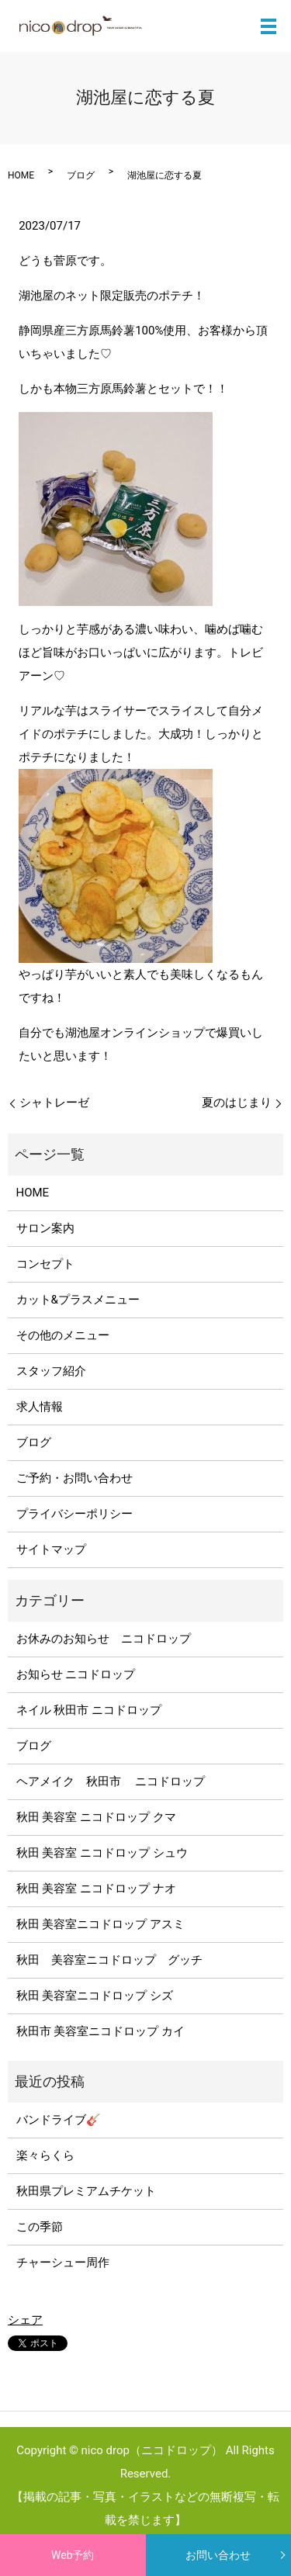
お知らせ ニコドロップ (76, 1674)
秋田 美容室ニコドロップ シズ (94, 1996)
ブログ (81, 175)
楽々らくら (45, 2155)
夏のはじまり (237, 1103)
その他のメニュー (62, 1335)
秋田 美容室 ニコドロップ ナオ (96, 1889)
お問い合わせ (218, 2555)
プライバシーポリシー (74, 1514)
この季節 (39, 2227)
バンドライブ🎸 (58, 2120)
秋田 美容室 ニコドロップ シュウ (102, 1853)
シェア (25, 2320)
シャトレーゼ (54, 1103)
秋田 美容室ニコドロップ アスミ (100, 1924)
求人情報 (39, 1407)
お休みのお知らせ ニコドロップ (109, 1639)
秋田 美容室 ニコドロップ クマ (96, 1817)
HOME (21, 175)
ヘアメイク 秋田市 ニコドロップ (111, 1781)
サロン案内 (45, 1228)
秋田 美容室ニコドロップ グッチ (109, 1960)
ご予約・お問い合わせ (74, 1478)
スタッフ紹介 (51, 1371)
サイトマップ (51, 1549)
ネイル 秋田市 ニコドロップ (88, 1710)
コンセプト (45, 1264)
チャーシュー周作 (62, 2263)
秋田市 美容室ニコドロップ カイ (100, 2031)
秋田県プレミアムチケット (86, 2191)
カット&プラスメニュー (78, 1300)
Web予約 (73, 2555)
